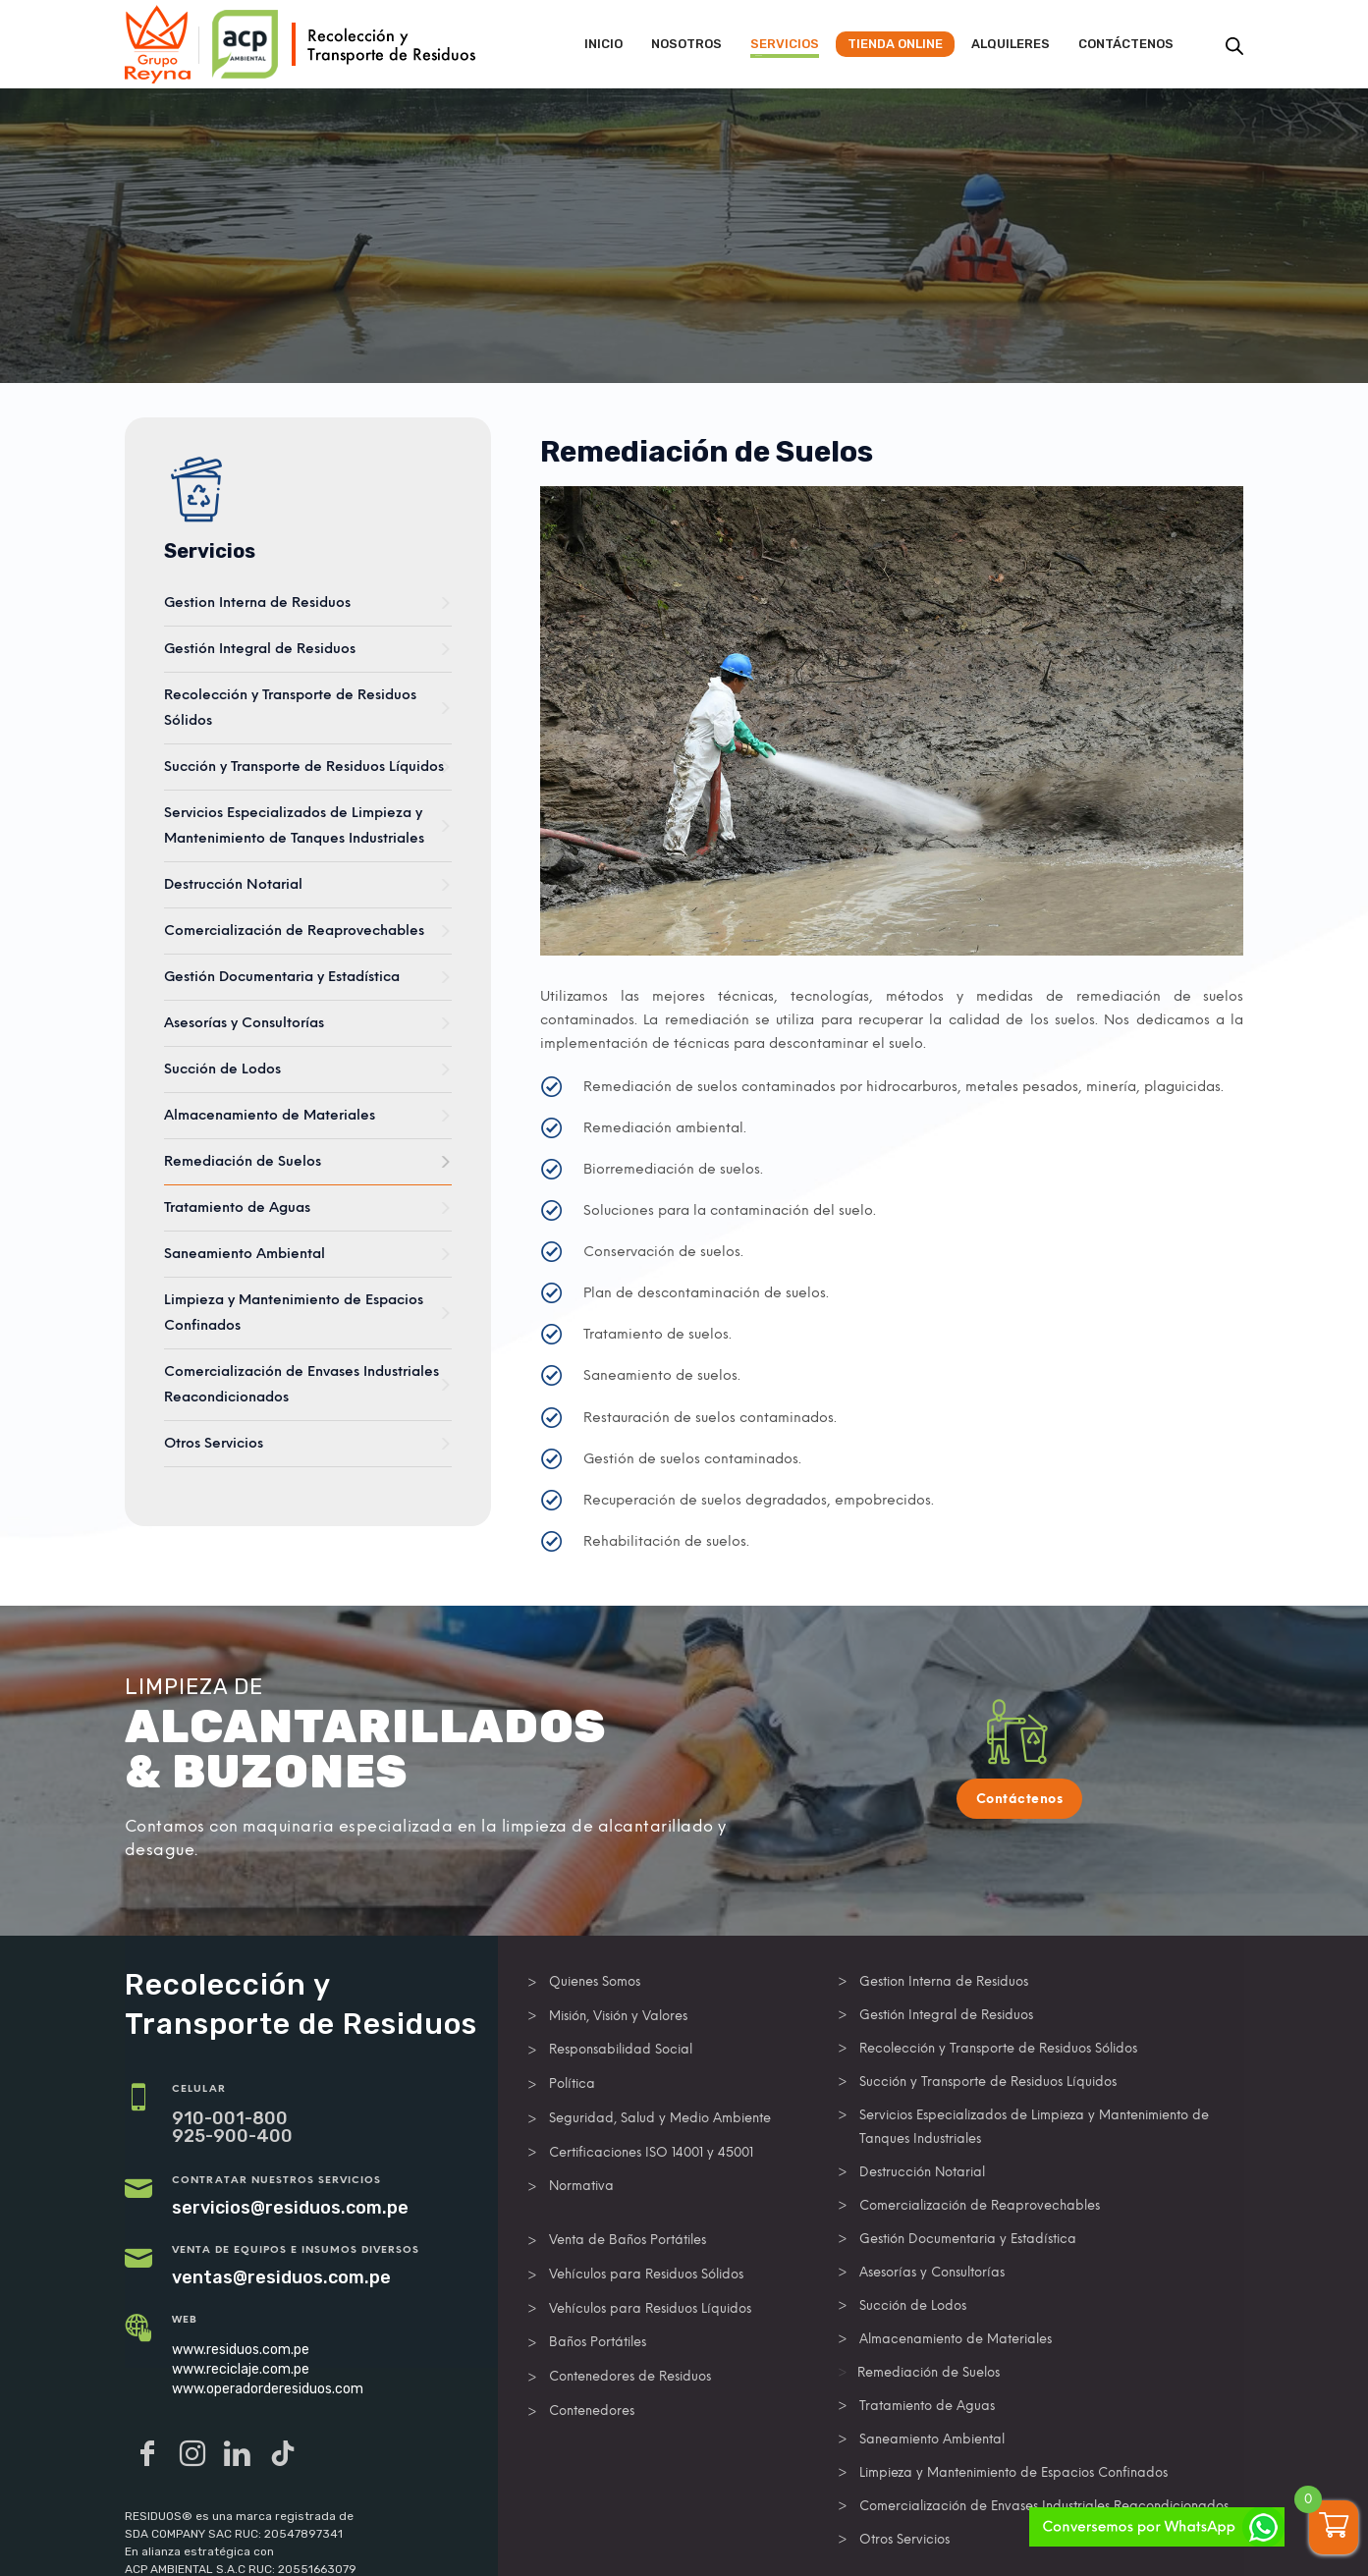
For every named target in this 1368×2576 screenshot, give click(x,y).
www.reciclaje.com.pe (240, 2369)
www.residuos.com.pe (240, 2349)
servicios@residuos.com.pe (290, 2208)
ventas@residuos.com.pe (281, 2277)
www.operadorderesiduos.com (267, 2389)
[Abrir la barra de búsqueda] (1234, 46)
